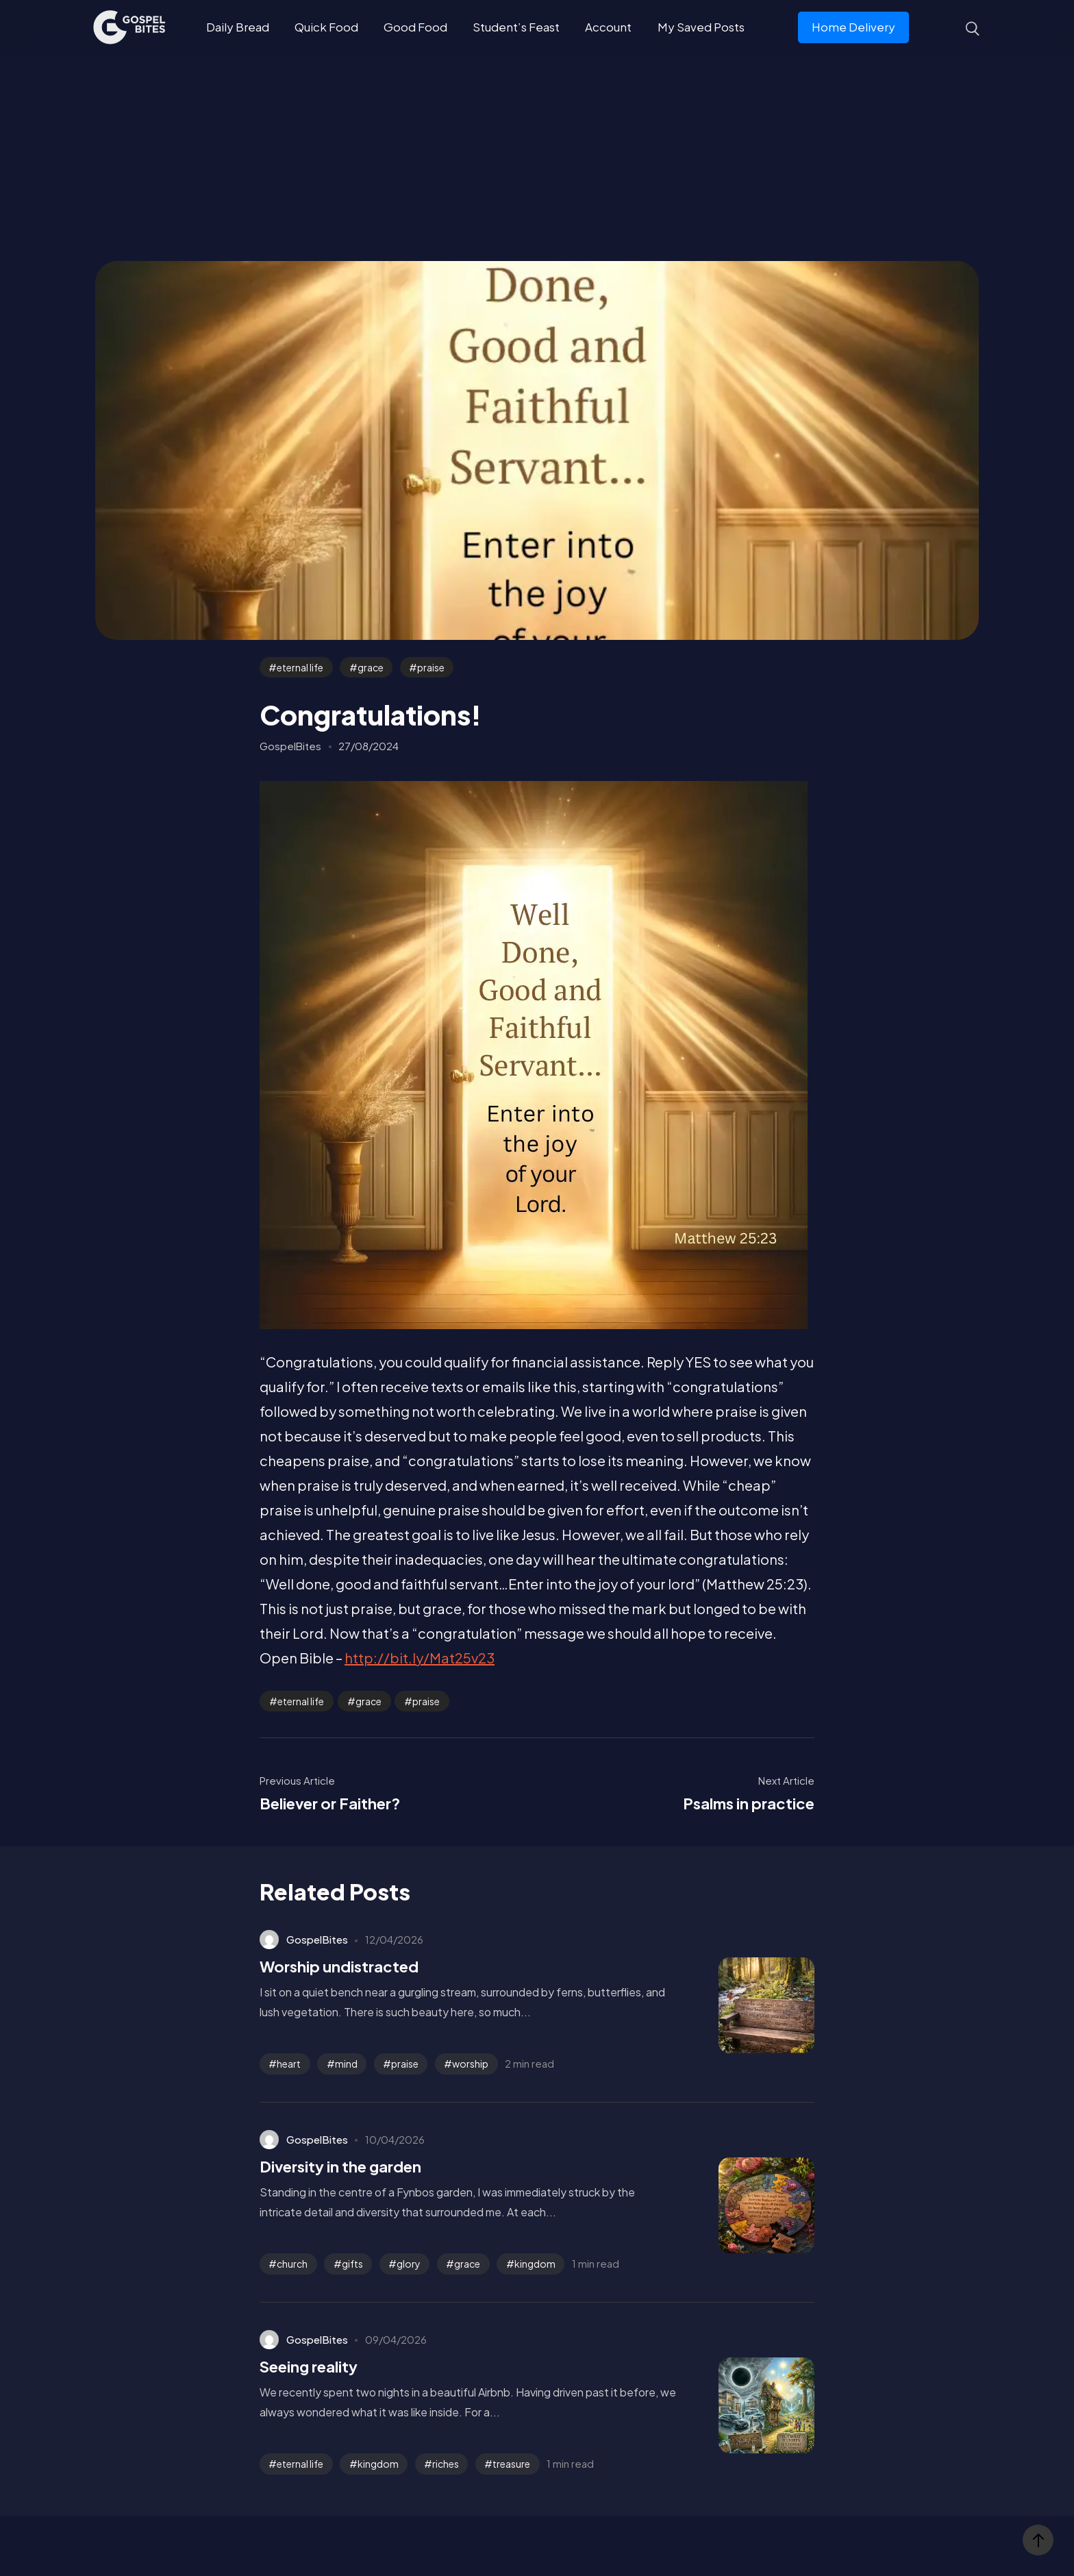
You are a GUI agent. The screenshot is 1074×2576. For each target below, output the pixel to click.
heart (289, 2063)
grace (371, 667)
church (292, 2263)
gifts (352, 2263)
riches (445, 2463)
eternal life (300, 667)
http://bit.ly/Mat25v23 (420, 1657)
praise (431, 667)
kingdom (534, 2263)
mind (346, 2063)
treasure (511, 2463)
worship (470, 2063)
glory (409, 2263)
